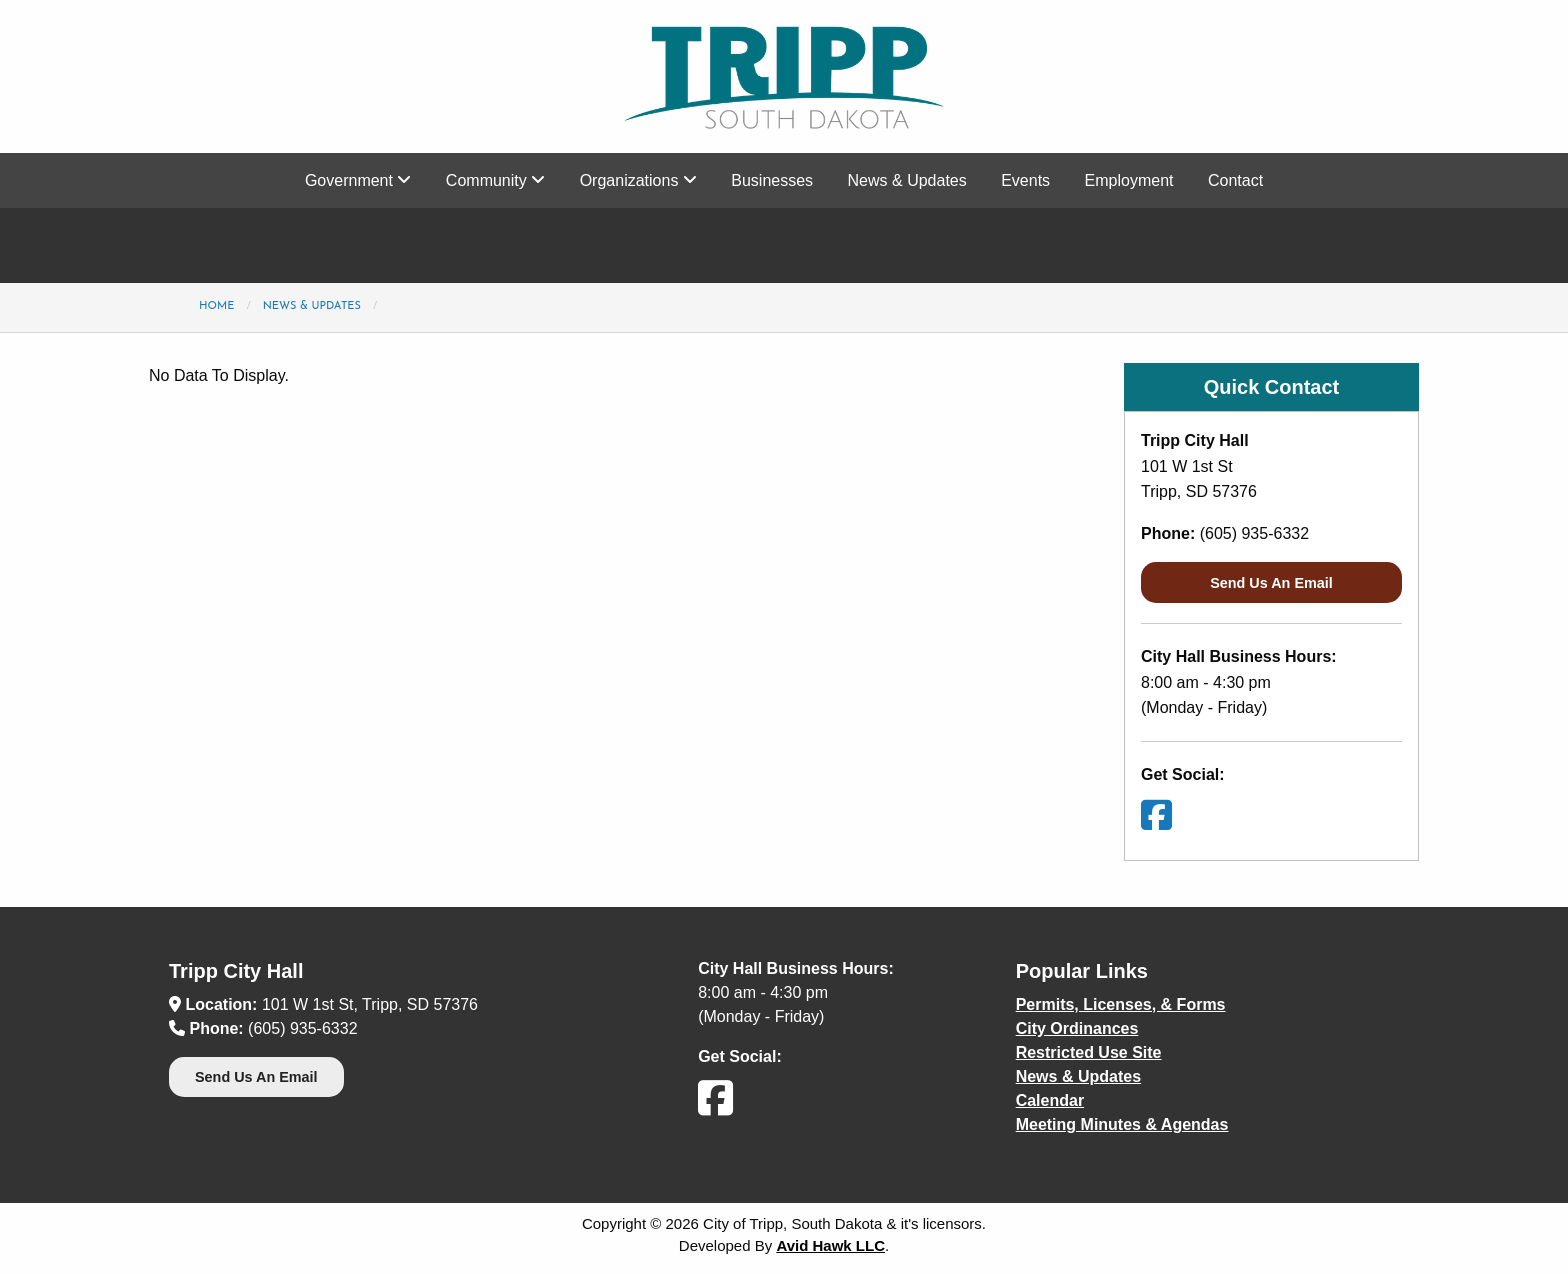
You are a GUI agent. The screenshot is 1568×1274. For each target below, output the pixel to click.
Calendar (1050, 1100)
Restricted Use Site (1089, 1052)
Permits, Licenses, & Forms (1121, 1004)
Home (216, 306)
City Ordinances (1077, 1028)
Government (358, 180)
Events (1025, 180)
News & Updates (907, 180)
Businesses (772, 180)
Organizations (638, 180)
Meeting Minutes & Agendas (1122, 1124)
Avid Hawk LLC (830, 1245)
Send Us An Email (1271, 583)
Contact (1235, 180)
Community (495, 180)
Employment (1129, 180)
